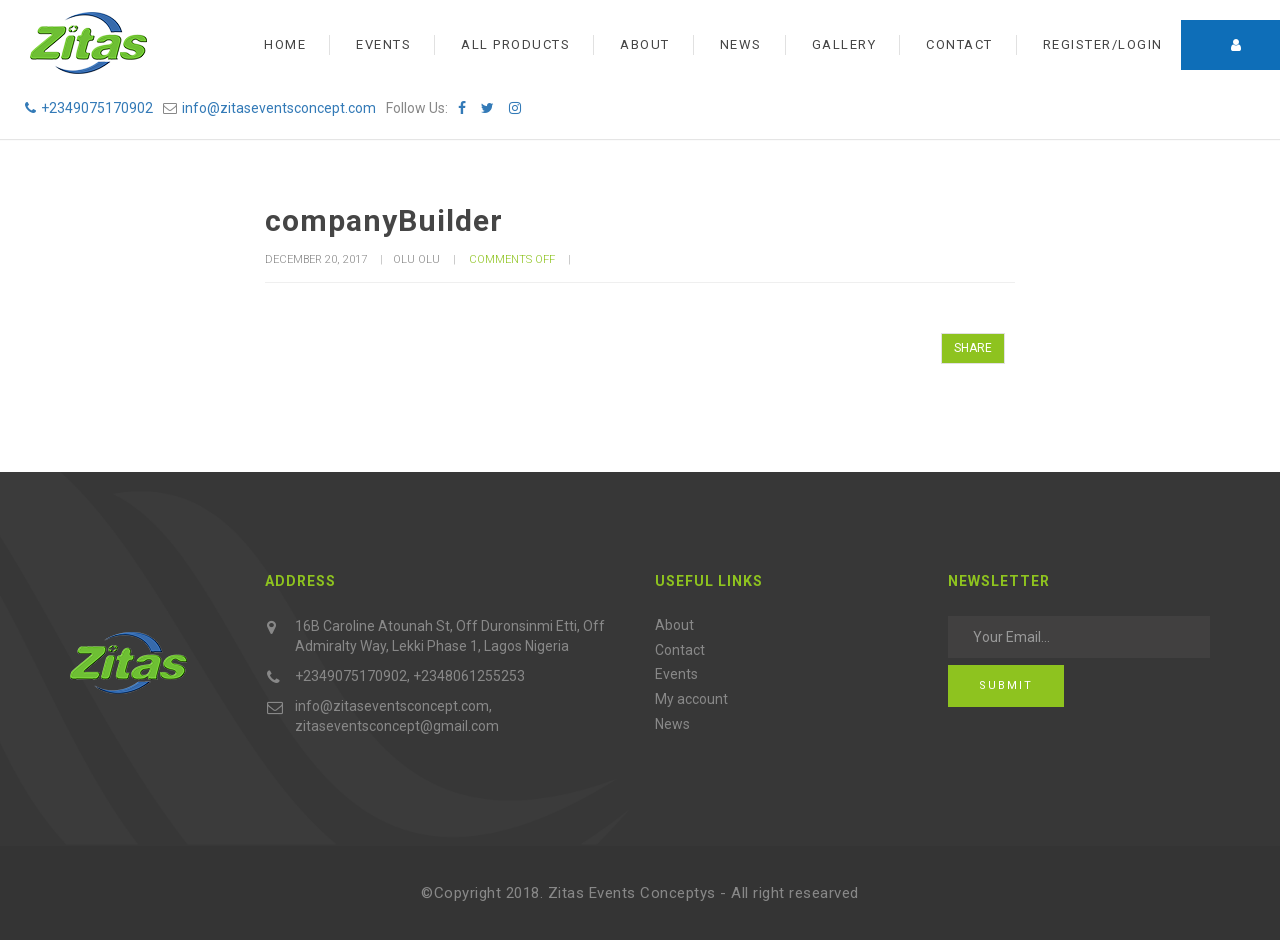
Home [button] (285, 44)
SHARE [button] (973, 348)
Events (676, 674)
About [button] (645, 44)
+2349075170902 (89, 108)
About (674, 625)
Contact (680, 650)
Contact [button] (959, 44)
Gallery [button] (844, 44)
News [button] (741, 44)
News (672, 724)
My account (691, 699)
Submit (1006, 685)
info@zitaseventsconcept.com (279, 108)
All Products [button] (515, 44)
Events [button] (383, 44)
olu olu (416, 259)
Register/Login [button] (1103, 44)
